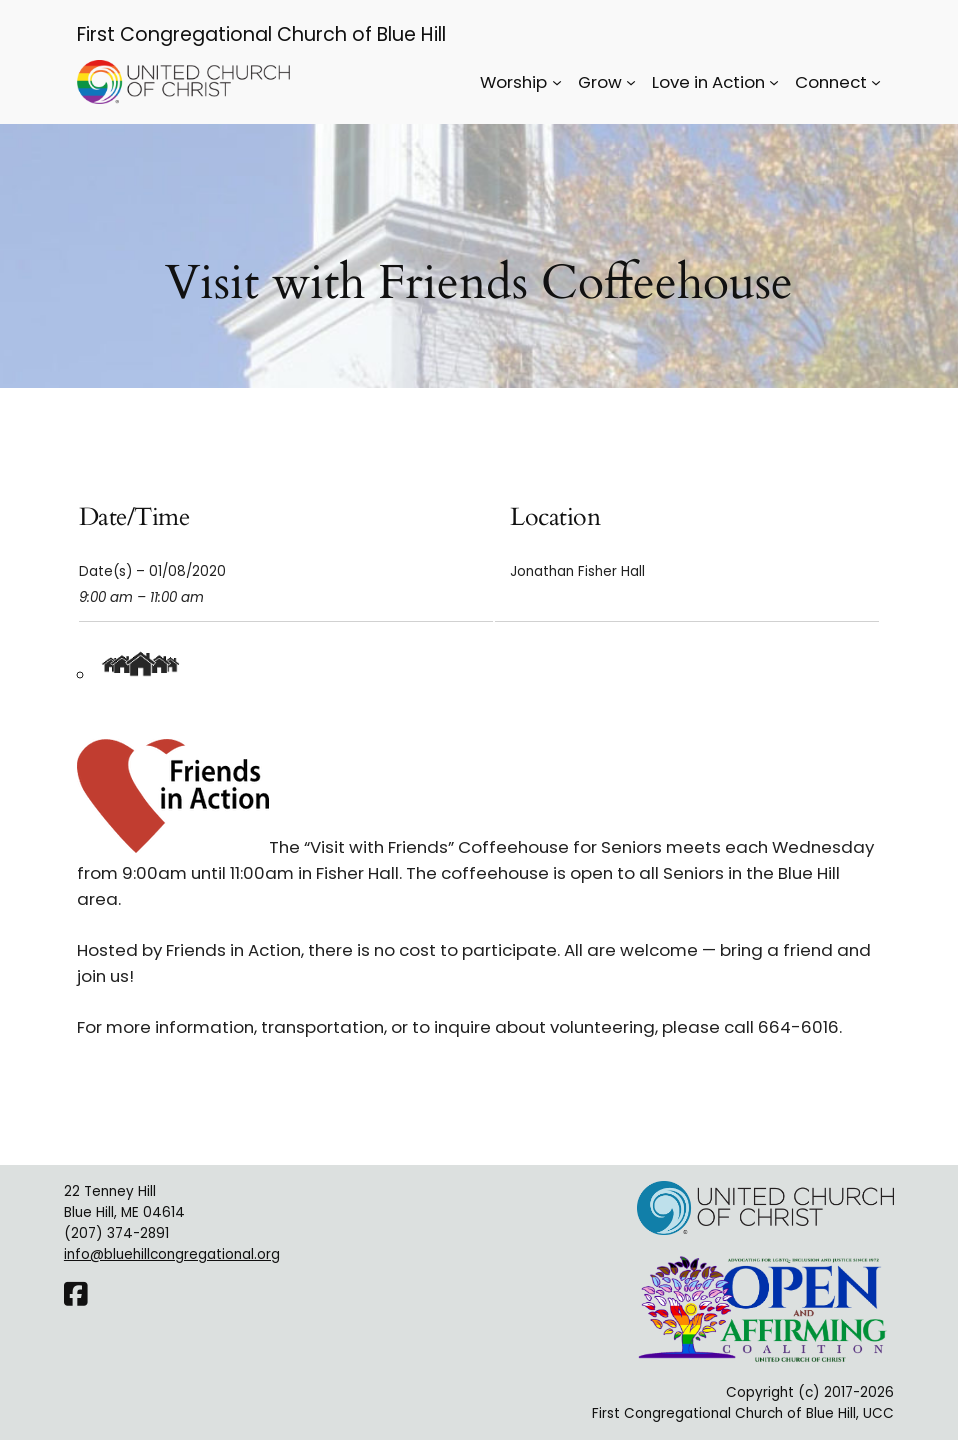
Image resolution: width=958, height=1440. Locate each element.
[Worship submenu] (557, 82)
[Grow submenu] (631, 82)
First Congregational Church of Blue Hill (261, 34)
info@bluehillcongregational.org (172, 1254)
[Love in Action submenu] (774, 82)
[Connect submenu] (876, 82)
